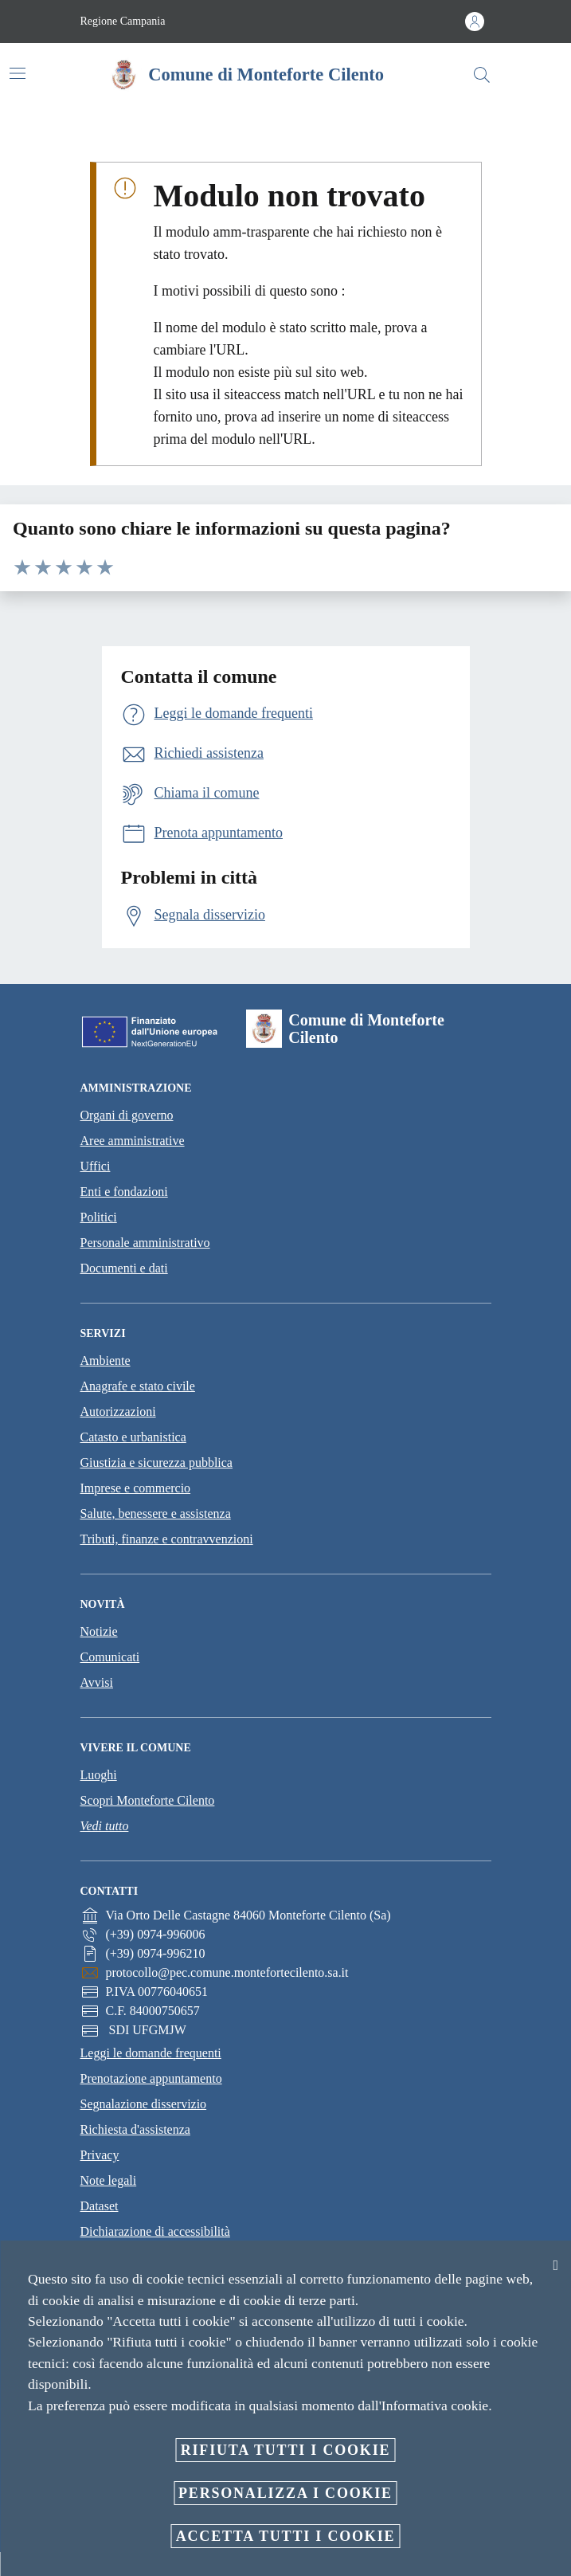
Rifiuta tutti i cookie (286, 2450)
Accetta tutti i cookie (286, 2536)
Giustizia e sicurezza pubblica (156, 1462)
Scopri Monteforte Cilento (147, 1800)
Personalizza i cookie (285, 2493)
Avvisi (96, 1682)
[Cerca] (481, 74)
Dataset (99, 2206)
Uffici (95, 1166)
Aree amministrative (132, 1140)
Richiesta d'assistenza (135, 2129)
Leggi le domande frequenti (150, 2053)
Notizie (99, 1631)
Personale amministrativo (145, 1242)
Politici (98, 1217)
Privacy (99, 2155)
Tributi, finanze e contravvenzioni (166, 1539)
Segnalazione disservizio (143, 2104)
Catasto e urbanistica (133, 1437)
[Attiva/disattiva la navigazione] (17, 73)
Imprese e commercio (135, 1488)
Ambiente (105, 1360)
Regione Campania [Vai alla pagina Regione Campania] (123, 21)
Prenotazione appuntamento (151, 2078)
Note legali (108, 2180)
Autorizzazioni (118, 1411)
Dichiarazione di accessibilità (155, 2231)
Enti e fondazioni (124, 1191)
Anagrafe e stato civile (137, 1386)
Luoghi (98, 1775)
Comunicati (110, 1657)
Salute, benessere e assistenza (155, 1513)
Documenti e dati (124, 1268)
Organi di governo (127, 1115)
